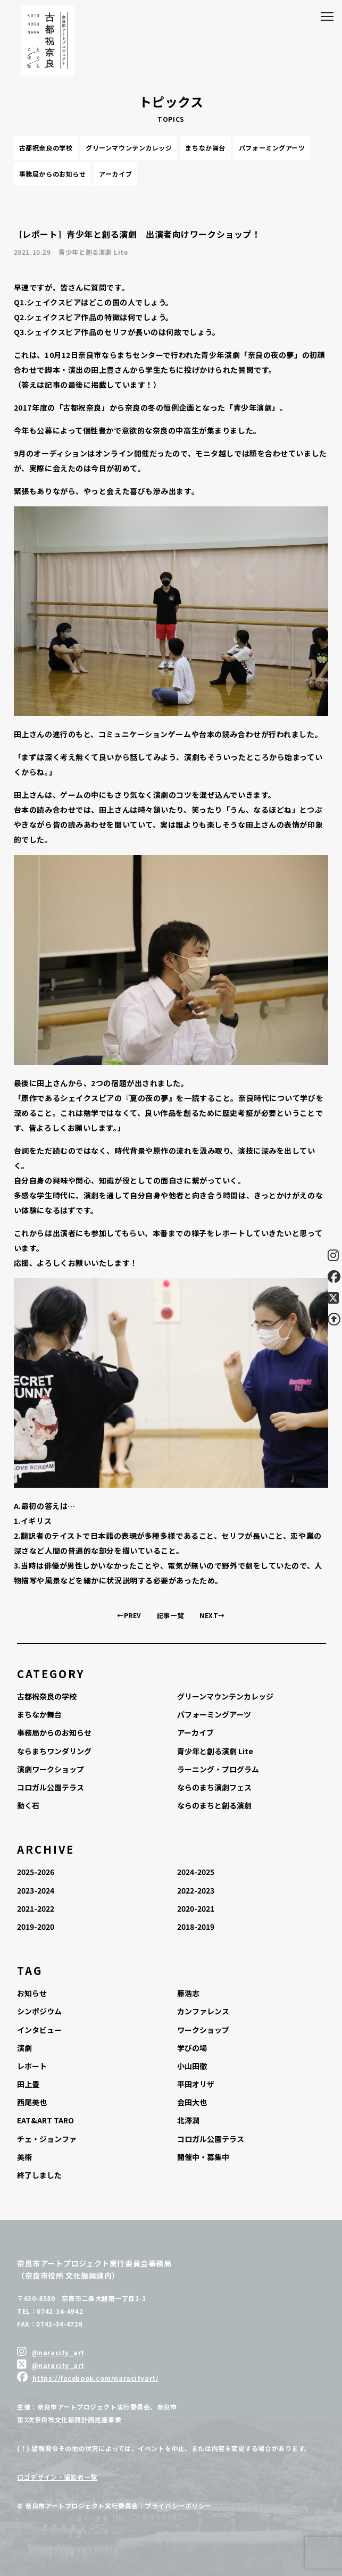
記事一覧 (170, 1615)
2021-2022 (35, 1908)
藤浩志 (188, 1993)
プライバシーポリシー (178, 2505)
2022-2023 (195, 1890)
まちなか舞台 (205, 147)
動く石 (28, 1805)
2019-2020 (35, 1926)
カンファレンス (203, 2011)
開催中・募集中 (203, 2157)
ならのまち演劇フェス (214, 1787)
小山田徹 (192, 2066)
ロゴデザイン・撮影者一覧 (57, 2476)
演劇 (24, 2048)
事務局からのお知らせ (52, 173)
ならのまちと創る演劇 (214, 1805)
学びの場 (192, 2048)
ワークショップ (203, 2029)
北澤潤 (188, 2120)
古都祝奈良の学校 (45, 147)
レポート (32, 2066)
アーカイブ (115, 173)
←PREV (129, 1615)
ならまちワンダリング (54, 1751)
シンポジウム (39, 2011)
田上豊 (28, 2084)
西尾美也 (32, 2102)
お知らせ (32, 1993)
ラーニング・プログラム (218, 1769)
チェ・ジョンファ (47, 2138)
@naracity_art (58, 2352)
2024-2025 (195, 1871)
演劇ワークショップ (50, 1769)
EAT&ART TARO (45, 2120)
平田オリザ (195, 2084)
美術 (24, 2157)
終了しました (39, 2175)
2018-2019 (195, 1926)
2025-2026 (35, 1871)
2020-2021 (195, 1908)
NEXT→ (212, 1615)
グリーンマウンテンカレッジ (129, 147)
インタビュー (39, 2029)
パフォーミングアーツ (272, 147)
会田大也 (192, 2102)
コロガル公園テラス (50, 1787)
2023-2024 (35, 1890)
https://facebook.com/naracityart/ (95, 2377)
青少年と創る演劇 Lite (215, 1751)
